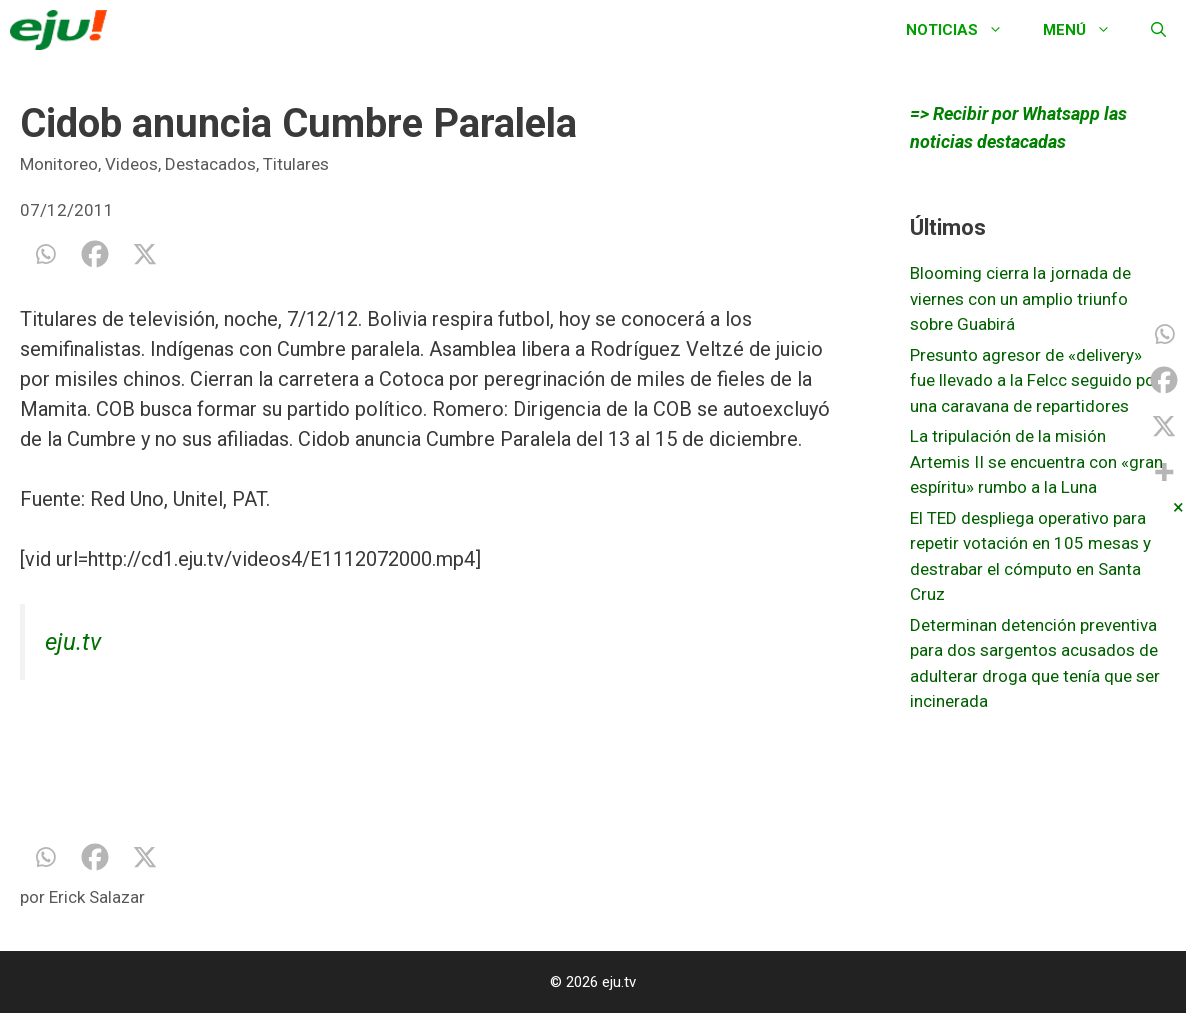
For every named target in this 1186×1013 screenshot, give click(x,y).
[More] (1164, 472)
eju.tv (73, 642)
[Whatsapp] (45, 254)
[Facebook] (95, 254)
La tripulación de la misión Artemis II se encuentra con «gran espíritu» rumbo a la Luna (1036, 461)
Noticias (964, 30)
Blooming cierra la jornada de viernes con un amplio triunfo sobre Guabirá (1020, 298)
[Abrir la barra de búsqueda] (1158, 30)
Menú (1087, 30)
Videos (131, 164)
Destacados (210, 164)
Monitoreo (59, 164)
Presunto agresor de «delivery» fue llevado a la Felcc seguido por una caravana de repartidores (1035, 380)
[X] (145, 254)
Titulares (296, 164)
